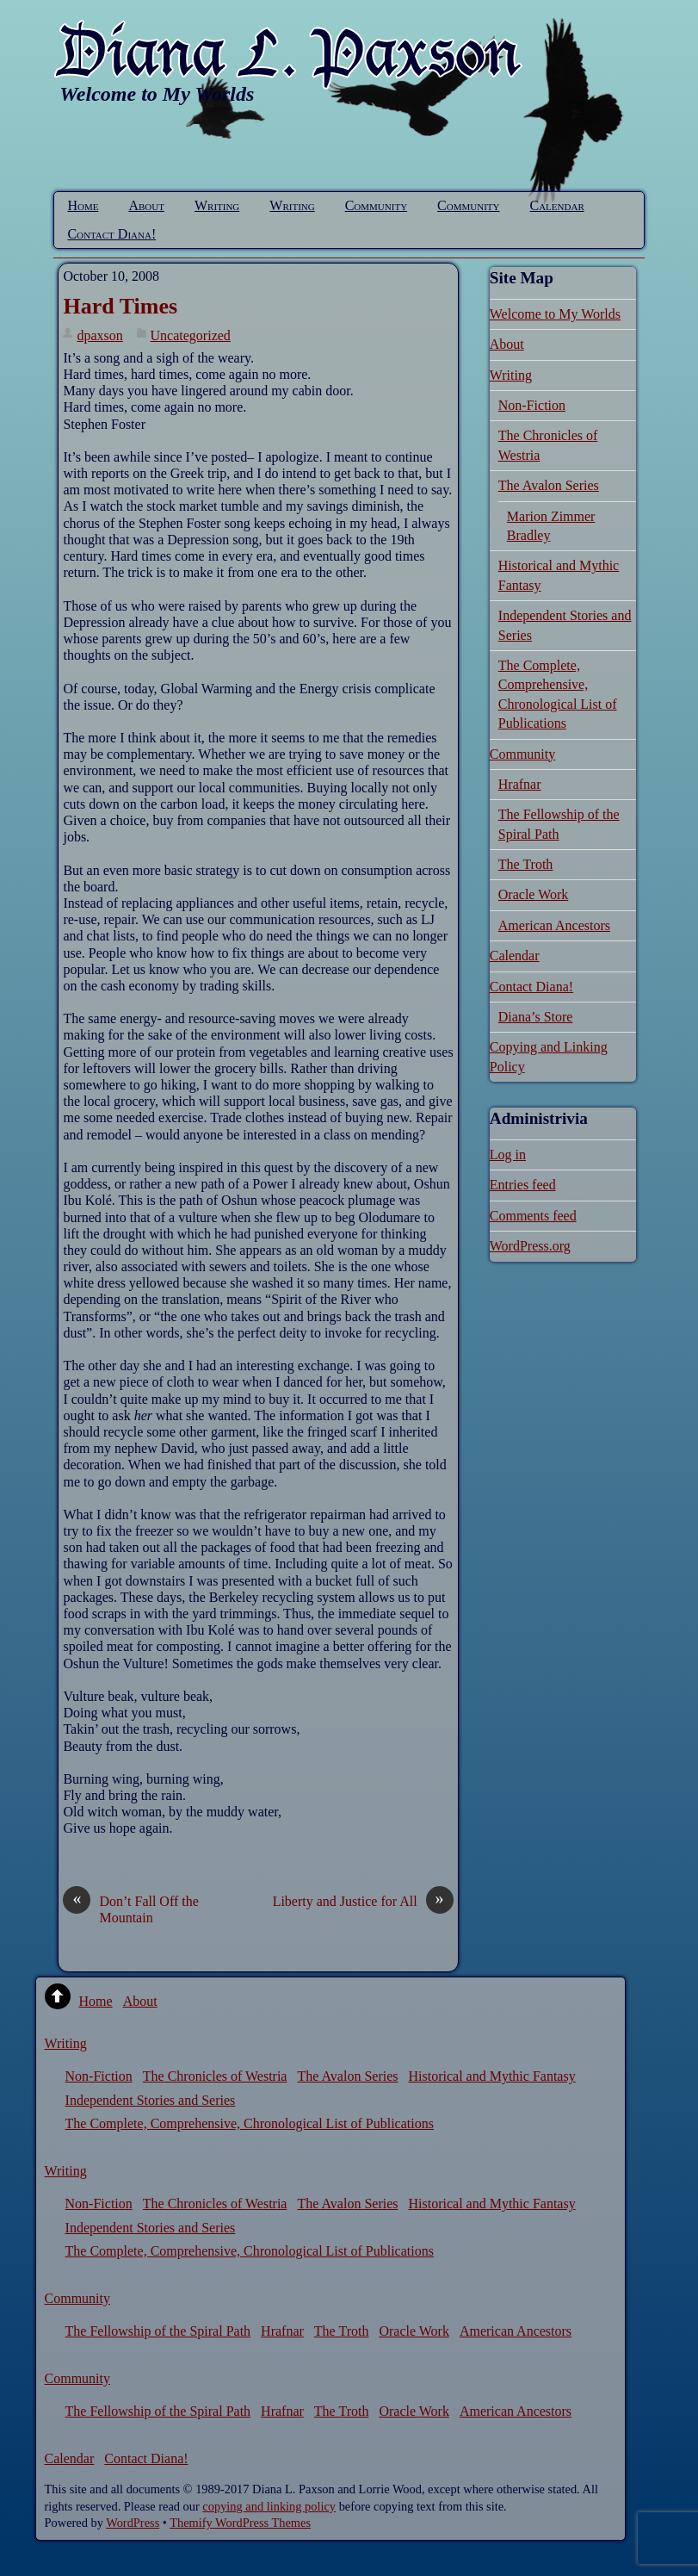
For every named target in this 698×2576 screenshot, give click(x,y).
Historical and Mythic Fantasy (491, 2076)
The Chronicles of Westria (215, 2076)
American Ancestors (554, 925)
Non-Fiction (531, 405)
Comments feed (533, 1215)
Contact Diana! (111, 234)
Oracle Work (533, 894)
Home (82, 205)
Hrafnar (519, 784)
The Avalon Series (548, 485)
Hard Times (120, 306)
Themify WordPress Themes (240, 2522)
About (146, 205)
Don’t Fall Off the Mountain (130, 1909)
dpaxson (99, 335)
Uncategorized (191, 335)
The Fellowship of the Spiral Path (158, 2331)
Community (376, 205)
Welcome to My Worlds (555, 314)
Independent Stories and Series (150, 2100)
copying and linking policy (269, 2506)
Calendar (557, 205)
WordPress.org (530, 1245)
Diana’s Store (535, 1016)
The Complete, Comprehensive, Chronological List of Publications (249, 2123)
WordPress (132, 2522)
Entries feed (523, 1184)
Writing (217, 205)
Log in (508, 1154)
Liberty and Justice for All (363, 1901)
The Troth (525, 864)
